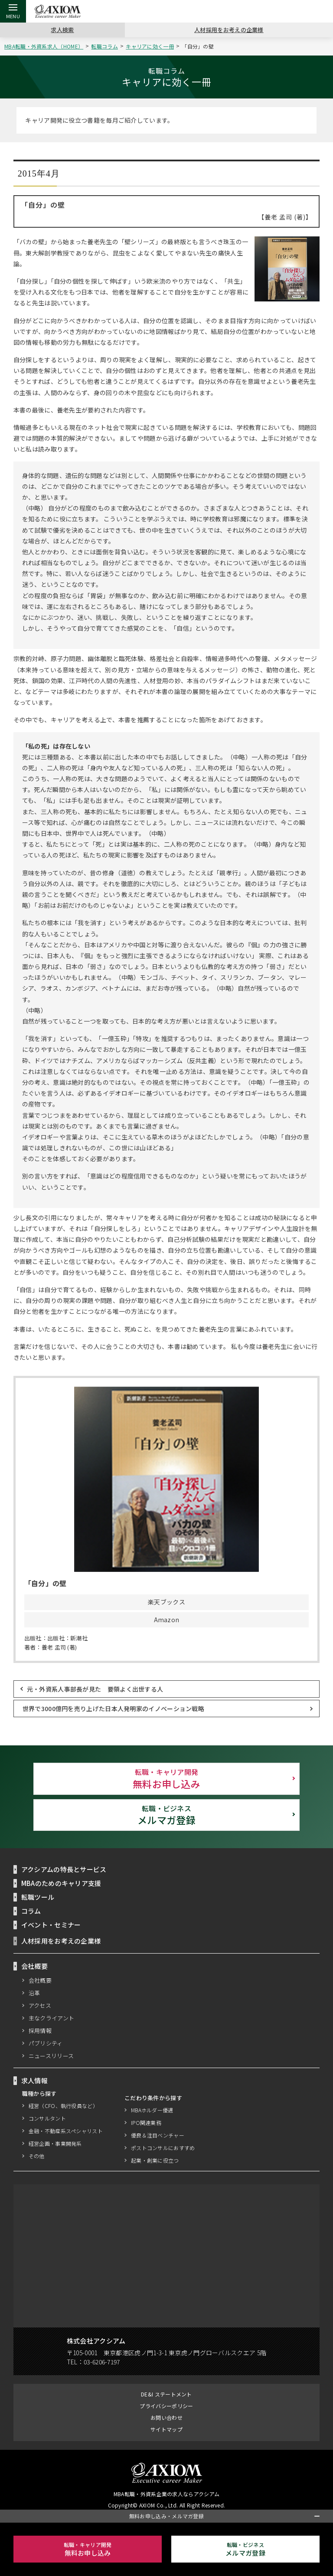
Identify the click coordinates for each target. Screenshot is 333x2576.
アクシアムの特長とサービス (64, 1869)
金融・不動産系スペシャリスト (66, 2130)
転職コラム (106, 46)
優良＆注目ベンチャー (158, 2135)
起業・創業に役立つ (155, 2160)
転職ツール (38, 1896)
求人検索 (62, 29)
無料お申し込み (166, 1778)
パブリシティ (46, 2043)
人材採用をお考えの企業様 (229, 29)
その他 (37, 2156)
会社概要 (40, 1980)
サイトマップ (166, 2429)
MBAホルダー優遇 (153, 2110)
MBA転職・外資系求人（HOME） (44, 46)
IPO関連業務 (146, 2122)
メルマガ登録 (166, 1815)
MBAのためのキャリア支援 (61, 1883)
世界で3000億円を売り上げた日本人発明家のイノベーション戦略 (113, 1708)
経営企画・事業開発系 (55, 2143)
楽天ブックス (166, 1602)
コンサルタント (47, 2118)
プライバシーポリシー (166, 2405)
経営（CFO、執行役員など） (63, 2105)
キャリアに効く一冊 (151, 46)
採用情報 (40, 2030)
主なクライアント (52, 2018)
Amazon (167, 1620)
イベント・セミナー (51, 1924)
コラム (31, 1910)
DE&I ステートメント (166, 2394)
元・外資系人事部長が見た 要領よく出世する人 (95, 1689)
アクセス (40, 2005)
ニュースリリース (52, 2055)
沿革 (34, 1993)
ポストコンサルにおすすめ (163, 2147)
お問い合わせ (166, 2417)
